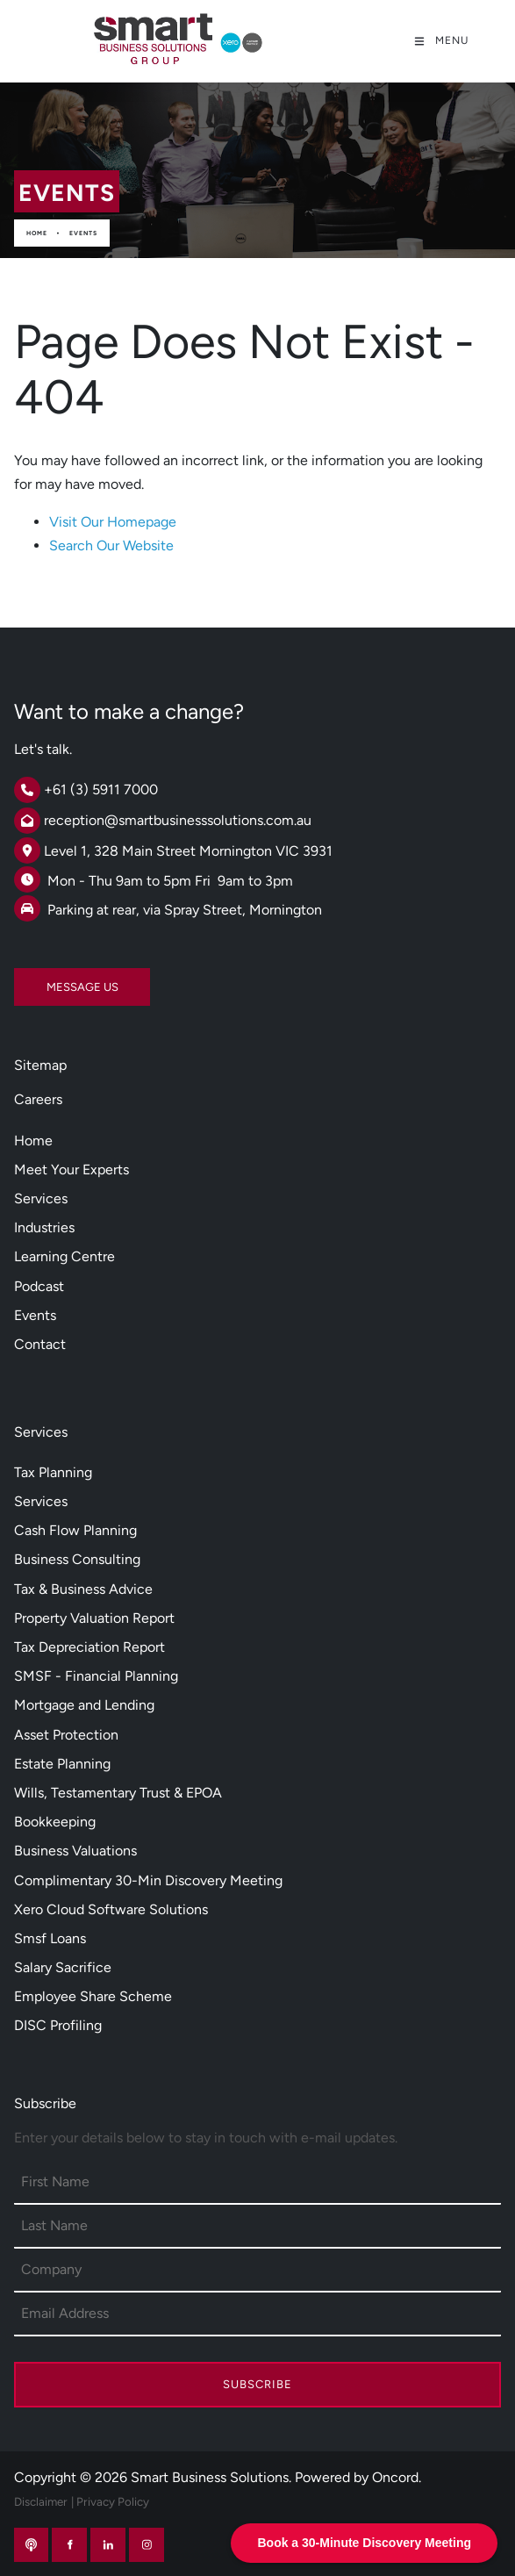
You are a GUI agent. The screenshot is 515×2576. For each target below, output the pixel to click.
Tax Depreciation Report (89, 1647)
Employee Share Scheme (93, 1996)
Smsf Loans (50, 1938)
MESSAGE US (50, 980)
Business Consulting (77, 1559)
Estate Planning (62, 1763)
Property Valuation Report (94, 1618)
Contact (40, 1344)
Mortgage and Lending (84, 1705)
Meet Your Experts (71, 1169)
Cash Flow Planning (75, 1530)
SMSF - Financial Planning (96, 1676)
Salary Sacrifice (62, 1967)
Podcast (39, 1286)
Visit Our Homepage (112, 521)
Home (36, 233)
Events (83, 233)
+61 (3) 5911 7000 (101, 789)
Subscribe (257, 2384)
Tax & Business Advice (83, 1589)
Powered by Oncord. (358, 2477)
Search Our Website (111, 545)
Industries (44, 1227)
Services (41, 1198)
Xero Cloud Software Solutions (111, 1909)
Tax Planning (53, 1472)
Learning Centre (64, 1256)
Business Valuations (75, 1850)
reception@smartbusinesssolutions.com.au (177, 820)
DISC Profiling (58, 2025)
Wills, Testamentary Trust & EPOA (118, 1792)
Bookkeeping (55, 1821)
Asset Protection (66, 1734)
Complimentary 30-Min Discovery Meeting (148, 1880)
